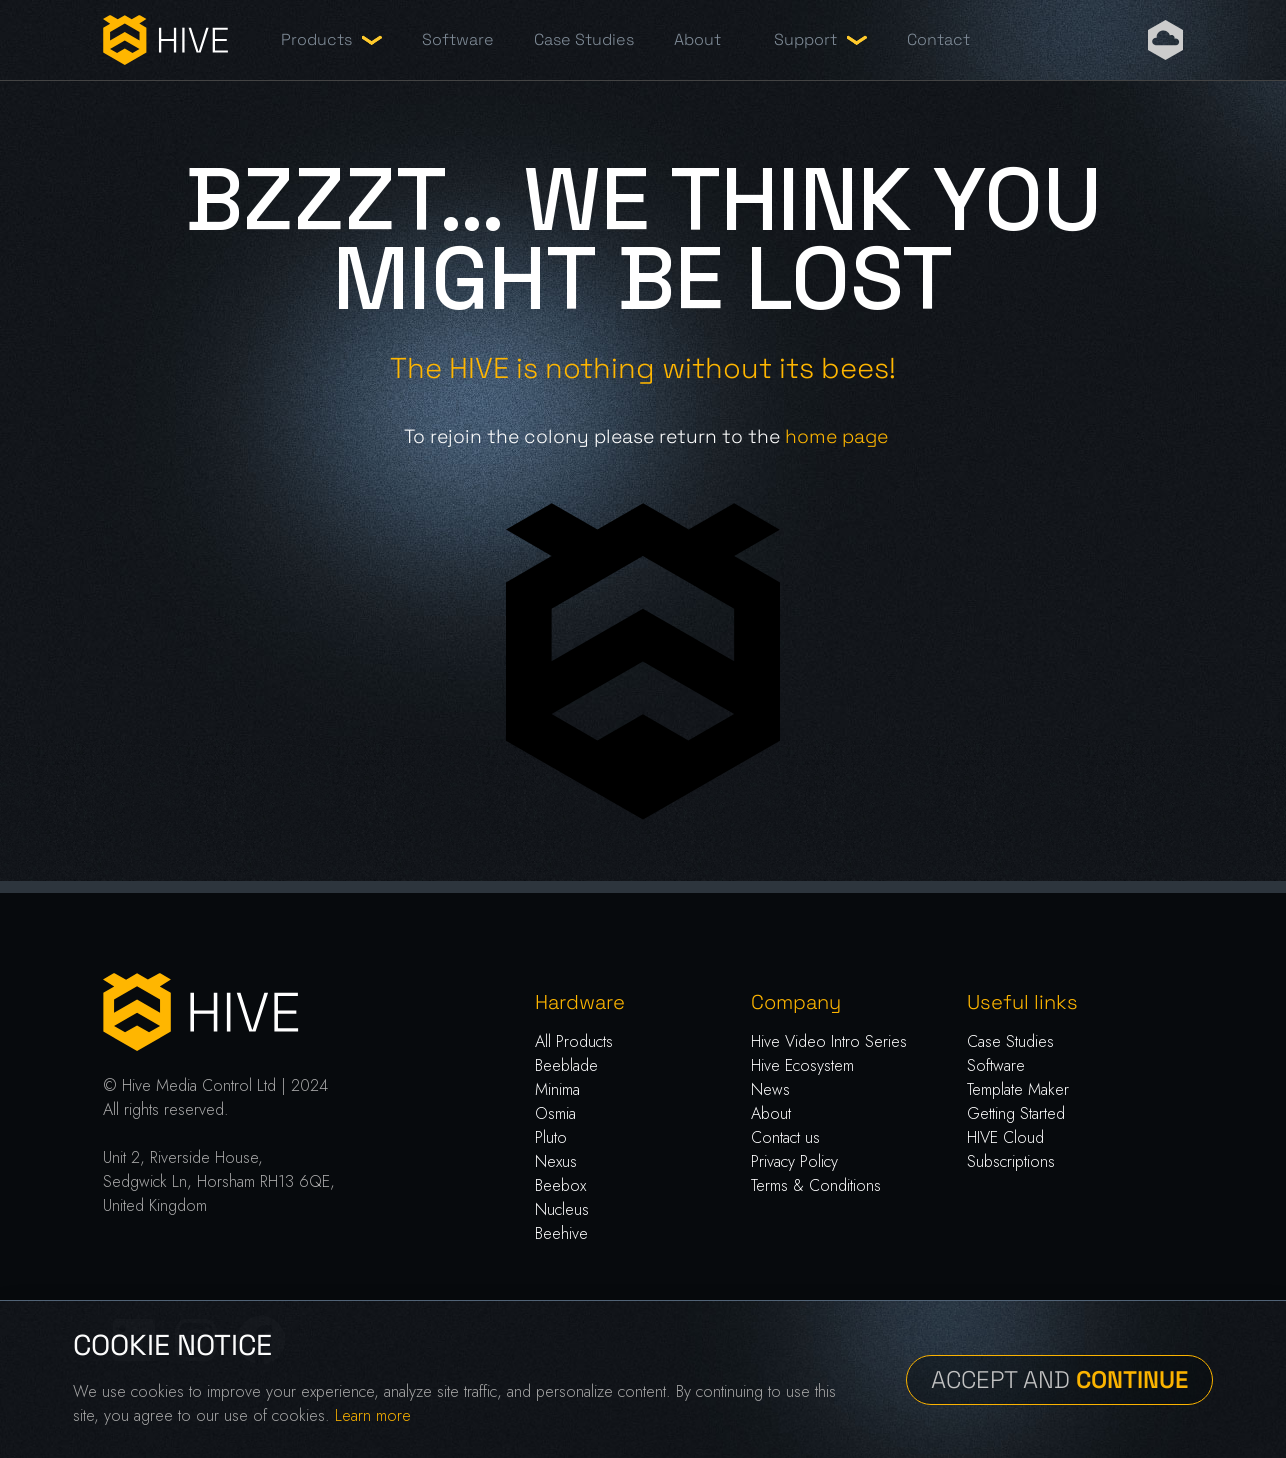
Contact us (785, 1137)
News (770, 1089)
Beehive (561, 1233)
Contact (938, 39)
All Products (574, 1041)
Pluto (551, 1137)
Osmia (555, 1113)
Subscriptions (1011, 1161)
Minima (557, 1089)
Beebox (560, 1185)
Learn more (373, 1415)
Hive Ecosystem (802, 1065)
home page (836, 436)
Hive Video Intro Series (829, 1041)
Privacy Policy (794, 1161)
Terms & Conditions (816, 1185)
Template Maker (1018, 1089)
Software (458, 39)
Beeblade (566, 1065)
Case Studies (584, 39)
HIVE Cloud (1005, 1137)
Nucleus (562, 1209)
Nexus (556, 1161)
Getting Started (1016, 1113)
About (697, 39)
